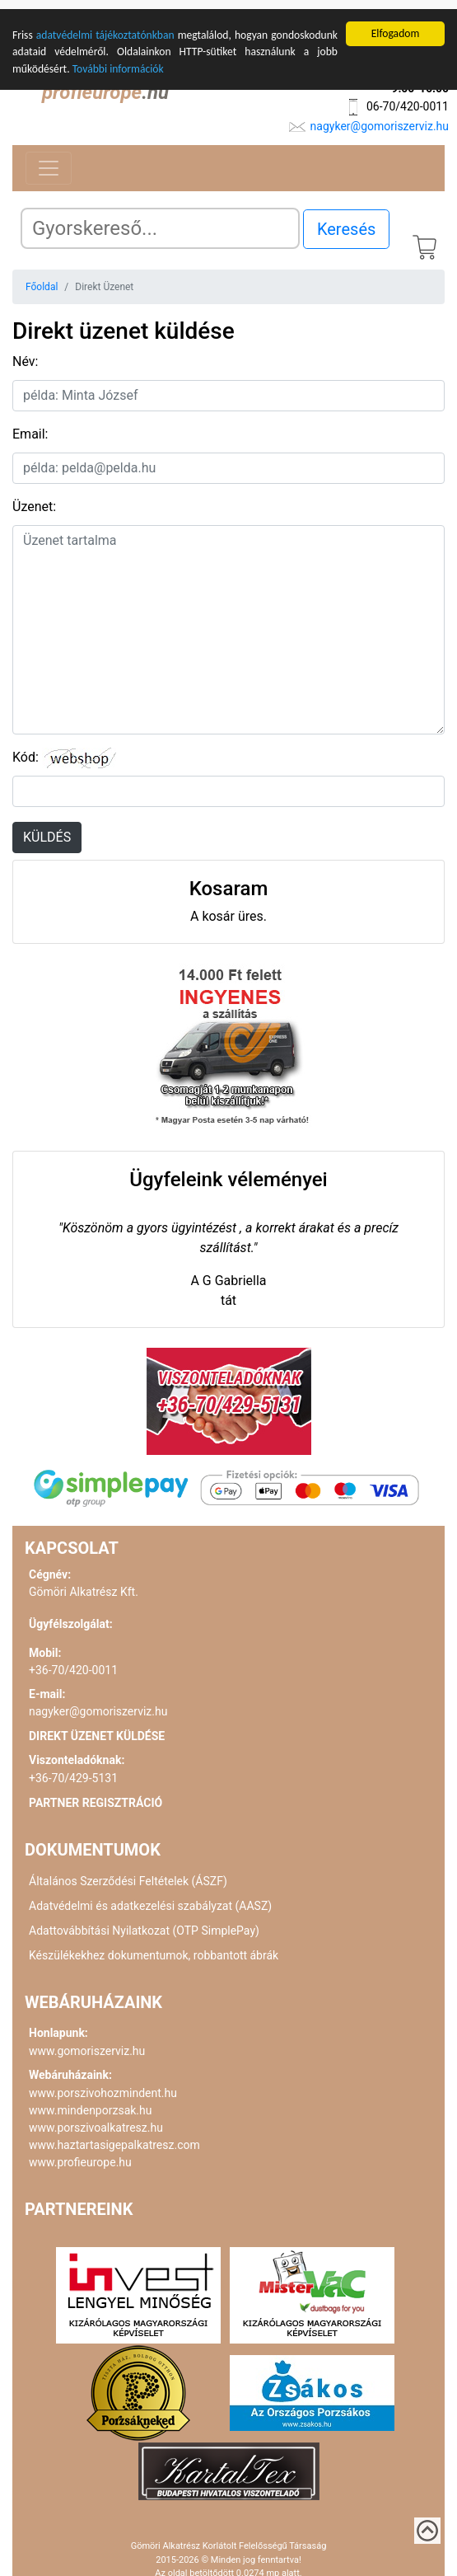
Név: (25, 352)
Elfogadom (395, 24)
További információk (118, 60)
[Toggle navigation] (49, 159)
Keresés (346, 220)
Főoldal (42, 278)
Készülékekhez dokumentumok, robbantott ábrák (153, 1946)
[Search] (160, 219)
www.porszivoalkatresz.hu (96, 2118)
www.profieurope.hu (80, 2153)
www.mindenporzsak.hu (90, 2101)
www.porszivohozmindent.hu (103, 2083)
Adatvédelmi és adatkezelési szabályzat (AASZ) (150, 1896)
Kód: (25, 748)
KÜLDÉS (47, 828)
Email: (30, 425)
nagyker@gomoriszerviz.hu (379, 117)
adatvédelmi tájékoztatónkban (105, 26)
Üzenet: (34, 497)
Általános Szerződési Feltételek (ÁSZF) (128, 1872)
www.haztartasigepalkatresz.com (114, 2135)
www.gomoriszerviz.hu (87, 2041)
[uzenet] (228, 620)
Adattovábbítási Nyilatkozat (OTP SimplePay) (144, 1921)
